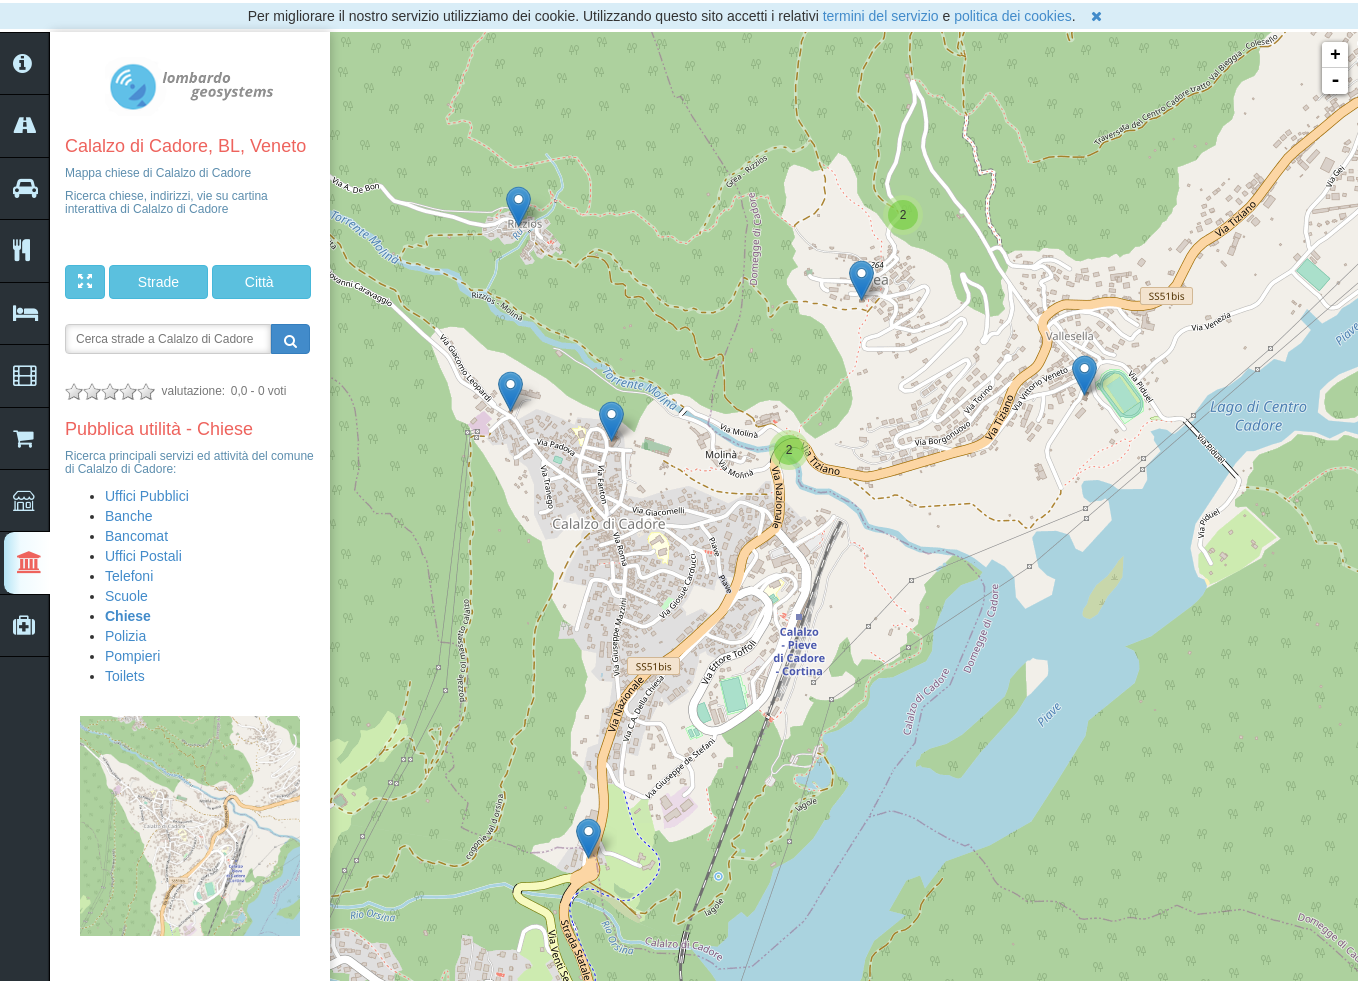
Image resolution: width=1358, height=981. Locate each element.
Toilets (125, 676)
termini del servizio (881, 16)
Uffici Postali (143, 556)
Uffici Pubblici (147, 496)
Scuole (126, 596)
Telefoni (129, 576)
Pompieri (132, 656)
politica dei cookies (1013, 16)
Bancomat (136, 536)
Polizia (125, 636)
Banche (128, 516)
